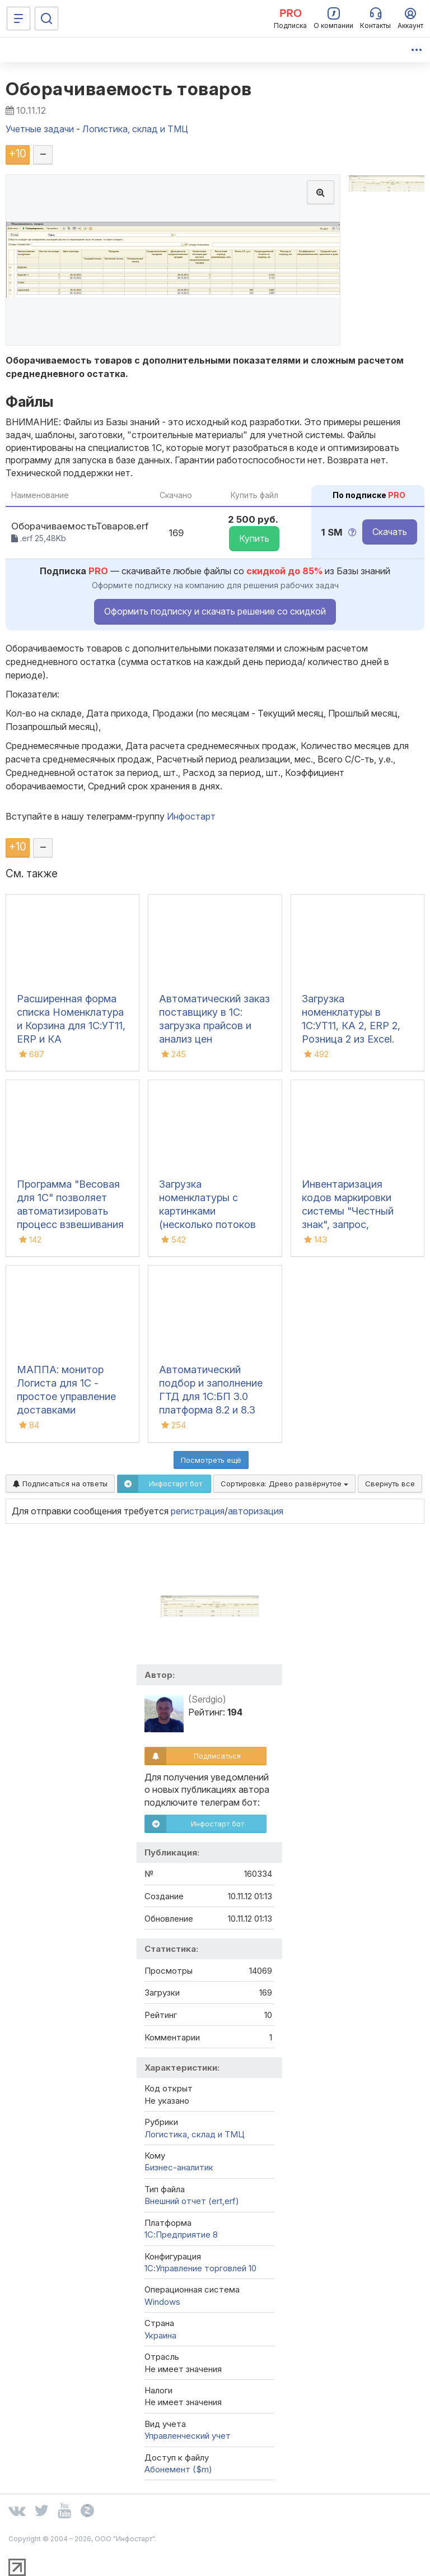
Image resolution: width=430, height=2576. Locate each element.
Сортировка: (284, 1483)
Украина (160, 2335)
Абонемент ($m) (178, 2469)
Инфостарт (191, 816)
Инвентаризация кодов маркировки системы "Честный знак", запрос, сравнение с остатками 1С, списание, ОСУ (348, 1224)
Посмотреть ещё (211, 1460)
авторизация (255, 1511)
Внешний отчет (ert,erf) (191, 2201)
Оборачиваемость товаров (129, 89)
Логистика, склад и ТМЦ (194, 2134)
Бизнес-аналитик (178, 2167)
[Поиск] (46, 18)
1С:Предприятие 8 (181, 2234)
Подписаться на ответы (60, 1483)
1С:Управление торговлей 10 (200, 2268)
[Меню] (18, 18)
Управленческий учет (187, 2435)
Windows (162, 2301)
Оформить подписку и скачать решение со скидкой (215, 611)
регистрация (198, 1511)
